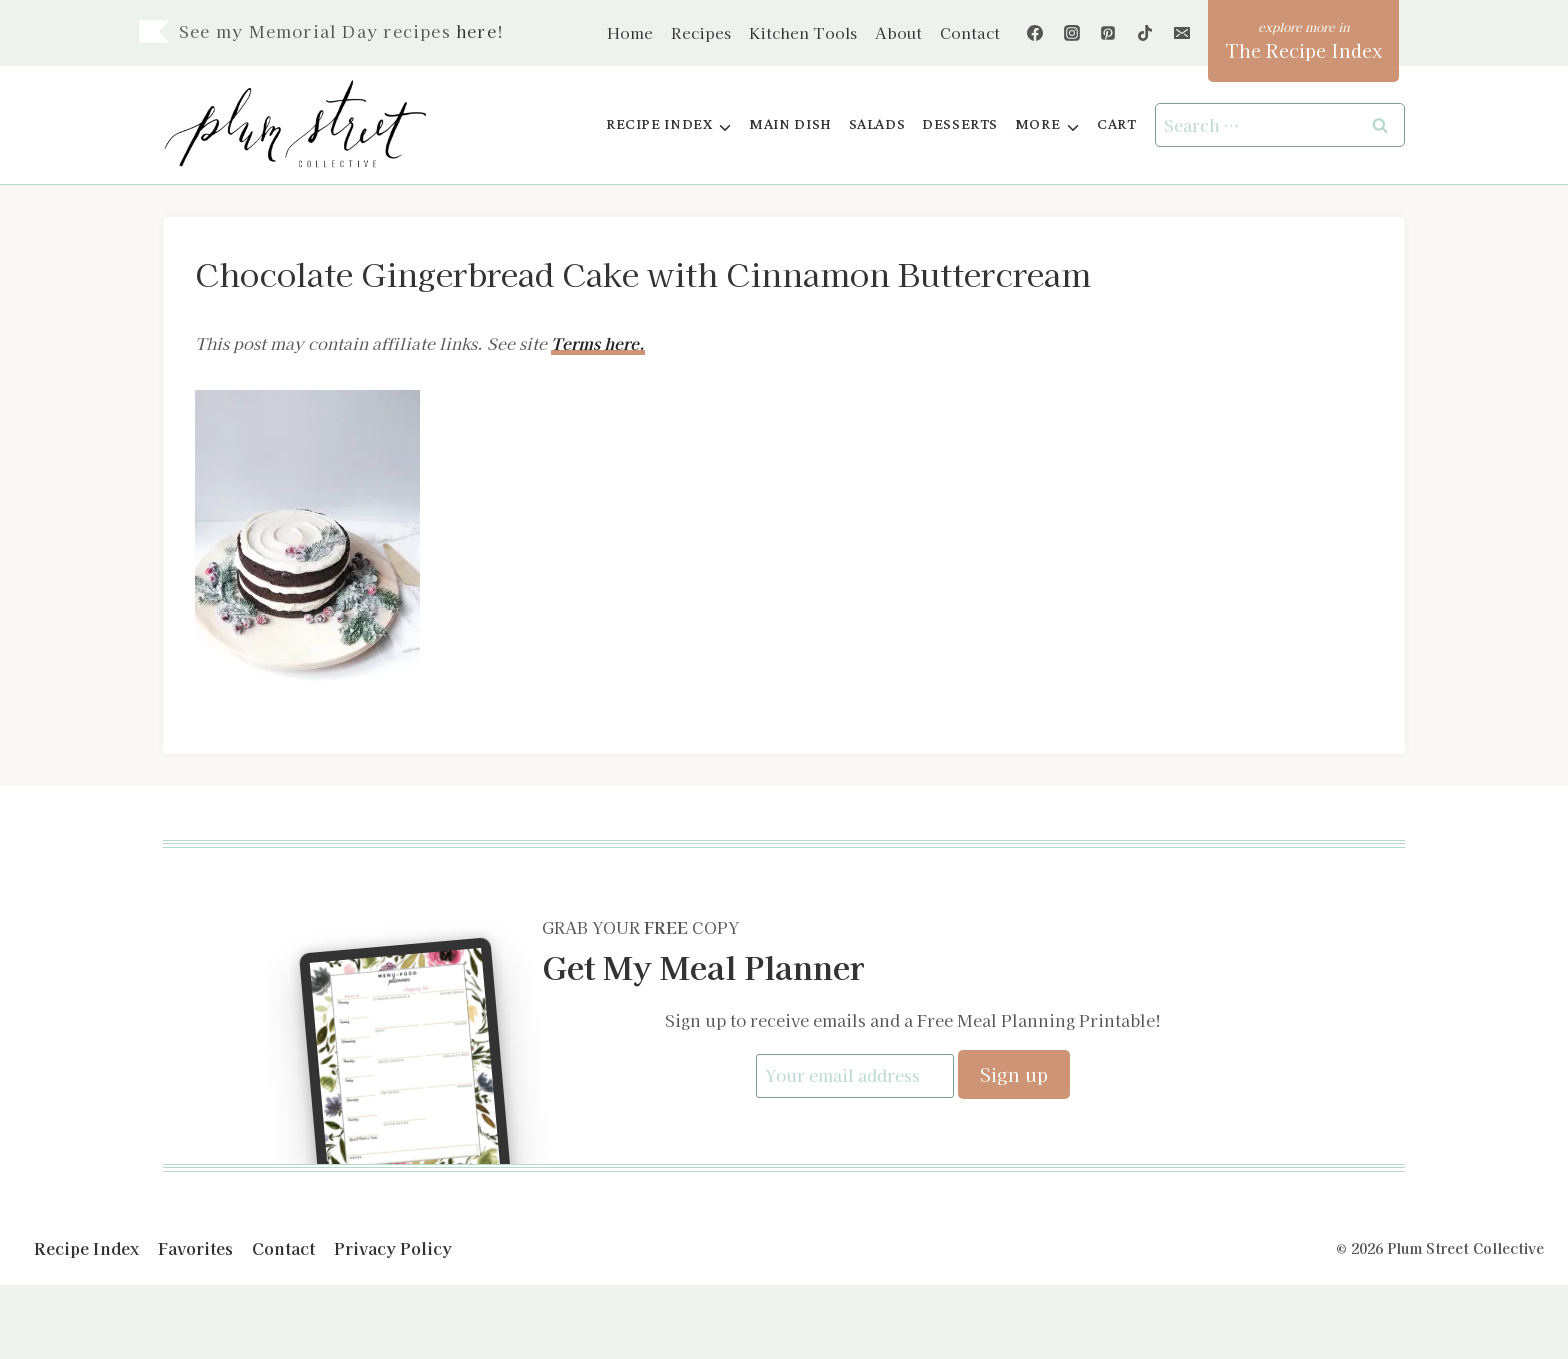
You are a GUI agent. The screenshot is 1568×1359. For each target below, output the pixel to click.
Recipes (701, 32)
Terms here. (598, 343)
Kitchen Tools (803, 32)
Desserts (960, 124)
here (476, 31)
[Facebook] (1035, 33)
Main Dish (790, 124)
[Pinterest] (1108, 33)
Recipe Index (86, 1247)
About (898, 32)
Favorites (195, 1247)
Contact (970, 32)
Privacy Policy (393, 1247)
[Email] (1182, 33)
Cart (1116, 124)
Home (630, 32)
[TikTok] (1145, 33)
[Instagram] (1072, 33)
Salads (877, 124)
